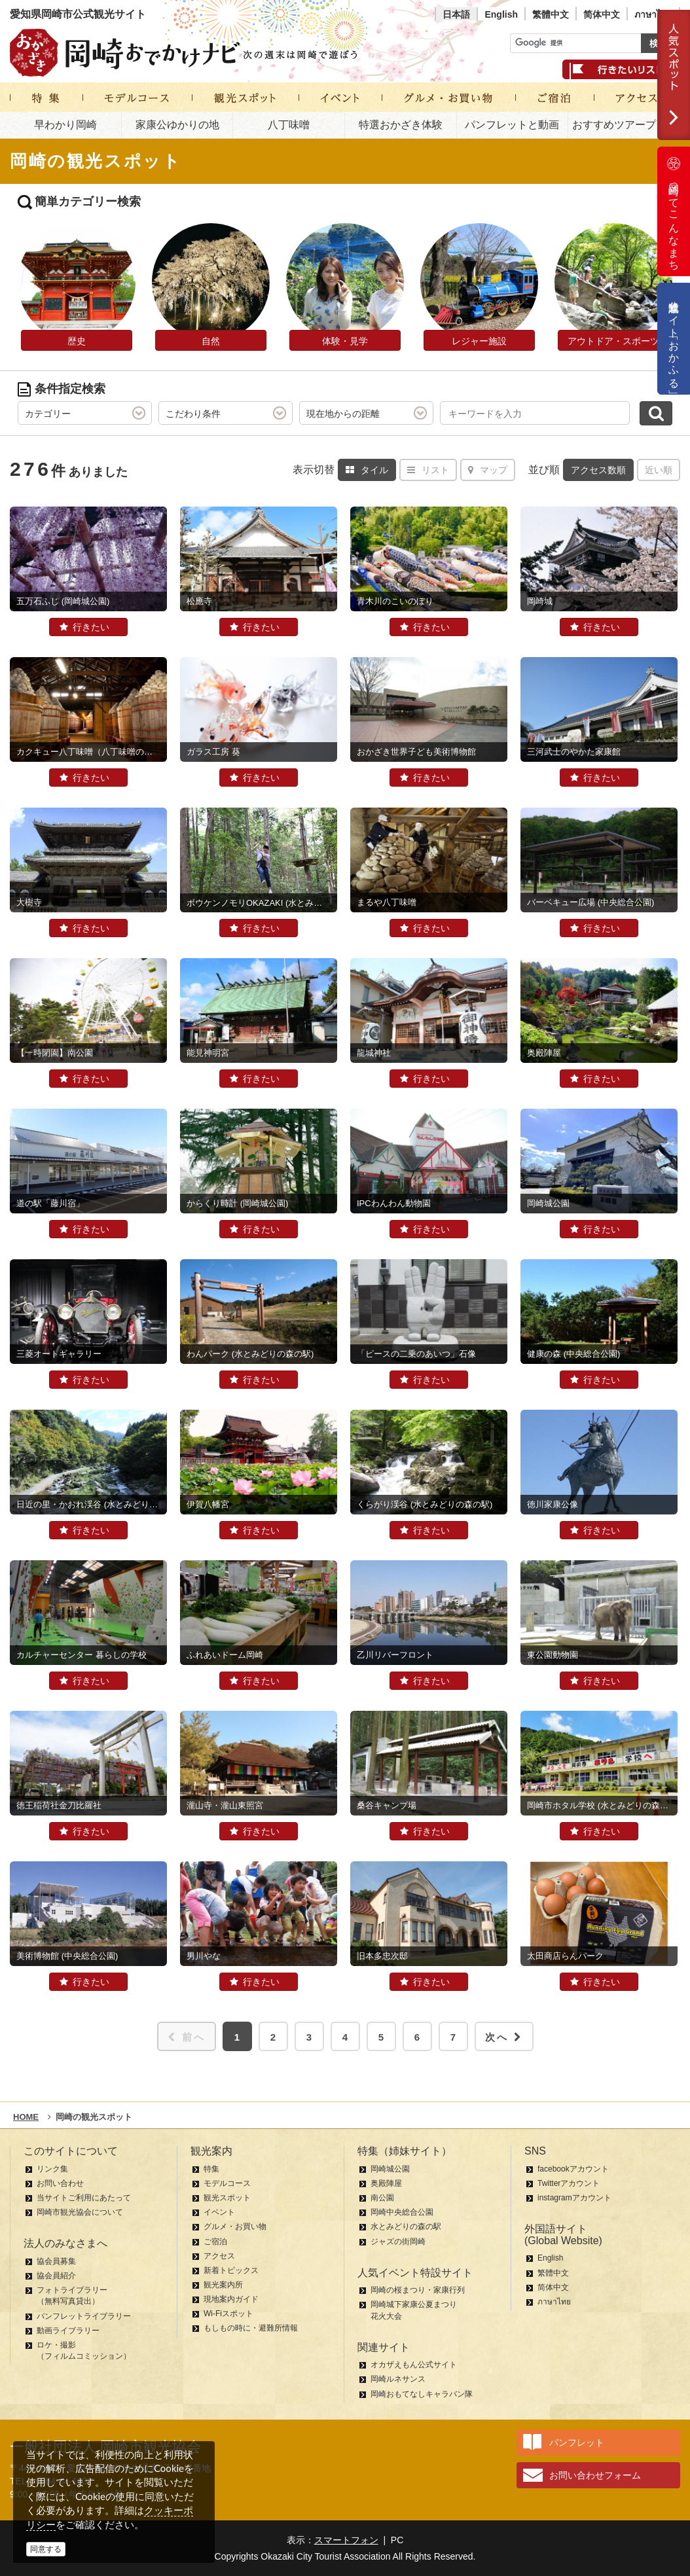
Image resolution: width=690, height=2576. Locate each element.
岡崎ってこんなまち (673, 211)
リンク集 (52, 2169)
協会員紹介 (56, 2275)
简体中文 (601, 14)
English (501, 14)
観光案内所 (223, 2284)
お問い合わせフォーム (595, 2475)
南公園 (382, 2197)
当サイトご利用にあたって (84, 2197)
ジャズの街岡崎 (398, 2241)
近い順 (658, 470)
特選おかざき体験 (401, 124)
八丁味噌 (289, 124)
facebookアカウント (573, 2169)
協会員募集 (56, 2261)
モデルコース (227, 2183)
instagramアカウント (574, 2197)
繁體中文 (550, 14)
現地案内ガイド (231, 2299)
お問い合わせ (60, 2183)
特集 (211, 2169)
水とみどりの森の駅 (406, 2226)
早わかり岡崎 (65, 124)
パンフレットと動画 (512, 124)
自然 (211, 341)
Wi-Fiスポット (228, 2313)
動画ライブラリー (68, 2330)
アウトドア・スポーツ (613, 341)
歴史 (76, 341)
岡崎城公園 (390, 2169)
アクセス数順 (598, 470)
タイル (367, 470)
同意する (46, 2549)
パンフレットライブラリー (84, 2316)
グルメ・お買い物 (235, 2226)
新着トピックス (231, 2270)
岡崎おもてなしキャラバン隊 (422, 2394)
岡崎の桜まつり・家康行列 (418, 2290)
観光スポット (227, 2197)
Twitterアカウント (568, 2183)
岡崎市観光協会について (80, 2212)
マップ (487, 470)
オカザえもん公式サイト (414, 2364)
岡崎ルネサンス (398, 2379)
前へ (187, 2037)
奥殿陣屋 (386, 2183)
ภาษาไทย (653, 14)
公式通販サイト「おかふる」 (674, 338)
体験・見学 (345, 341)
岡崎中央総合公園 (402, 2212)
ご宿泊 (215, 2241)
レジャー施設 (479, 341)
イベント (219, 2212)
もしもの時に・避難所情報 (251, 2328)
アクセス (219, 2256)
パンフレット (576, 2442)
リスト (428, 470)
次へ (504, 2037)
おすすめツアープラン (624, 124)
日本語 (456, 14)
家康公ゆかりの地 (177, 124)
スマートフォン (346, 2540)
